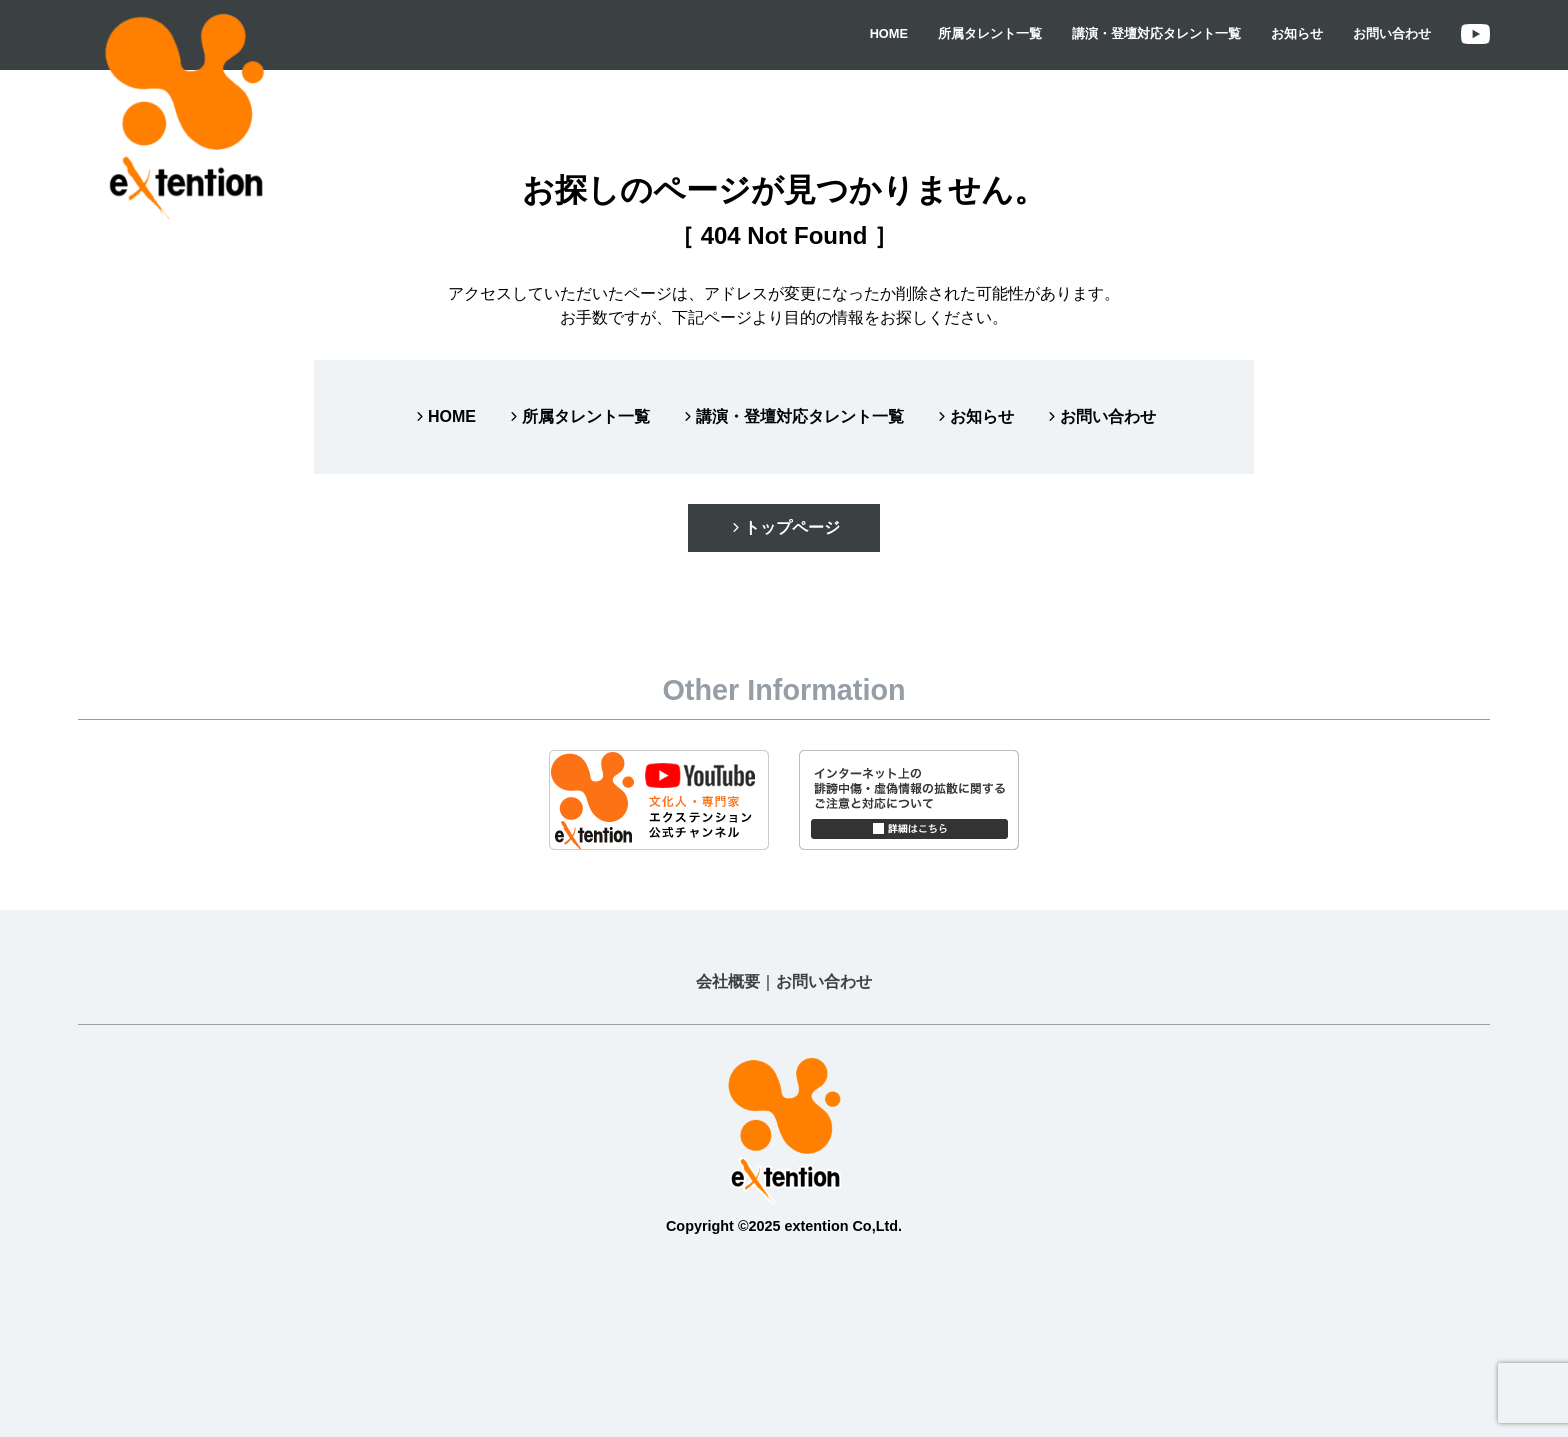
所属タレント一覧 (990, 33)
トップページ (784, 527)
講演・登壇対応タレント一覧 (1156, 33)
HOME (889, 33)
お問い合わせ (1392, 33)
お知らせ (1297, 33)
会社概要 (728, 981)
